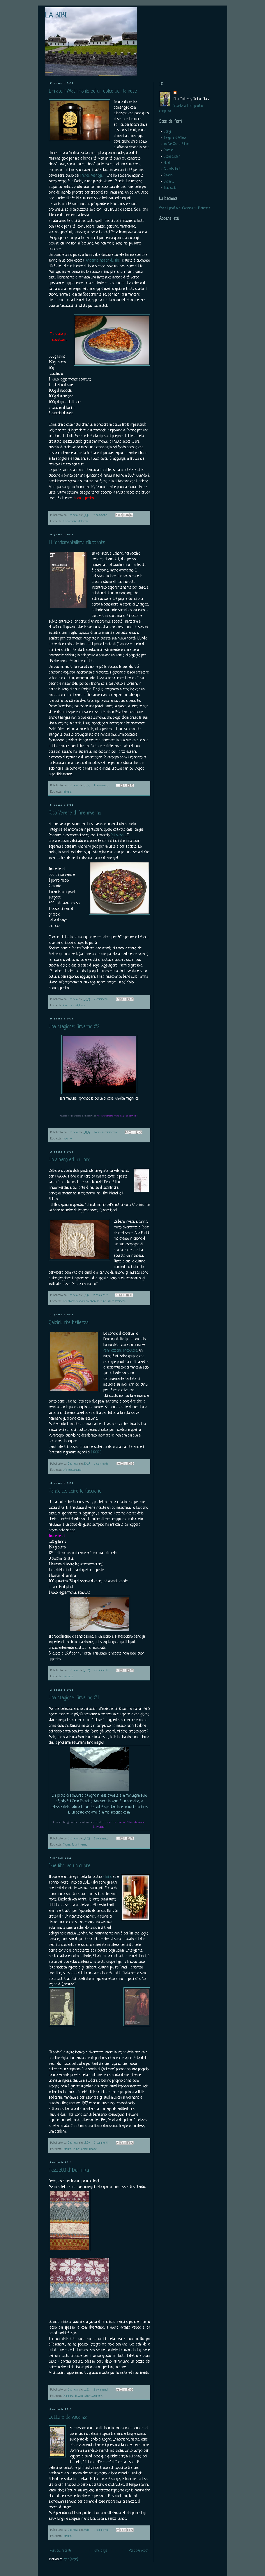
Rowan (79, 2396)
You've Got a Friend (177, 144)
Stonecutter (172, 157)
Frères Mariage (91, 176)
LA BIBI (56, 16)
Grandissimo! (172, 169)
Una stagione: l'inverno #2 (74, 1027)
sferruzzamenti (116, 1301)
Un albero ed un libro (69, 1160)
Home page (100, 2551)
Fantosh (169, 150)
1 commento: (102, 785)
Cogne (66, 1844)
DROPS (96, 1452)
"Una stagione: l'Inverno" (126, 1115)
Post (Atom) (70, 2559)
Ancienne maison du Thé (103, 260)
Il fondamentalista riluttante (77, 543)
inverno (67, 1138)
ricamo (93, 2149)
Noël (167, 163)
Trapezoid (170, 188)
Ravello (168, 175)
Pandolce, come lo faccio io (75, 1491)
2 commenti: (101, 515)
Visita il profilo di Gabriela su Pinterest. (185, 208)
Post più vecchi (139, 2551)
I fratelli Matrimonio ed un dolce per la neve (93, 91)
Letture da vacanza (68, 2417)
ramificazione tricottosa (120, 1350)
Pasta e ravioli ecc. (74, 1005)
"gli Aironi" (118, 835)
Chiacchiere (70, 521)
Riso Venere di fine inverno (75, 813)
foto (74, 1844)
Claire (107, 1877)
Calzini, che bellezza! (69, 1323)
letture (67, 792)
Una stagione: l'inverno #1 (74, 1698)
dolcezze (83, 521)
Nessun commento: (106, 1132)
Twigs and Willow (175, 138)
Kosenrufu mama (105, 1115)
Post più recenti (60, 2551)
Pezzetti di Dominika (69, 2170)
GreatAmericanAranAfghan (79, 1301)
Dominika (68, 2396)
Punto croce (80, 2149)
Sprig (167, 132)
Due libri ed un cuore (70, 1866)
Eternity (169, 182)
